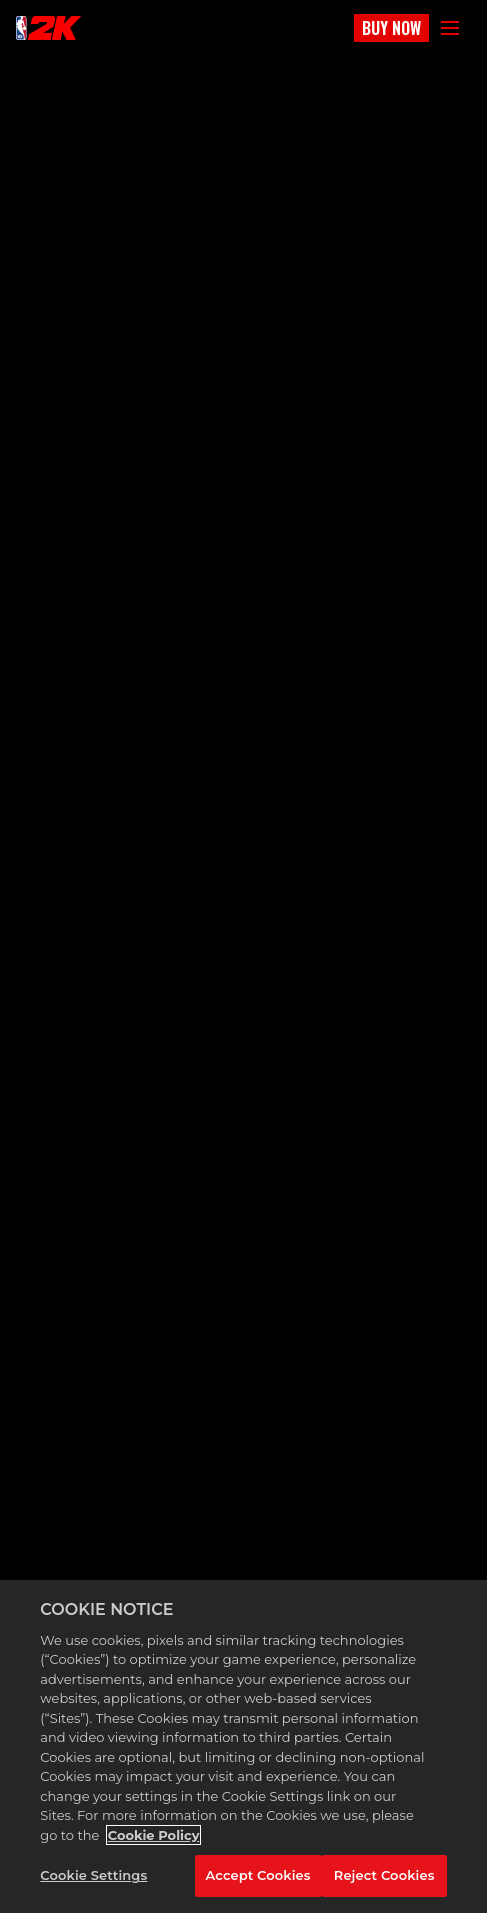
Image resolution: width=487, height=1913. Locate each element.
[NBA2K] (48, 28)
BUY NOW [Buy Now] (391, 28)
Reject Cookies (384, 1875)
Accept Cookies (258, 1875)
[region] (243, 1746)
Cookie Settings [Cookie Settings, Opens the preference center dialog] (93, 1875)
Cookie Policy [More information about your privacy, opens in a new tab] (154, 1835)
